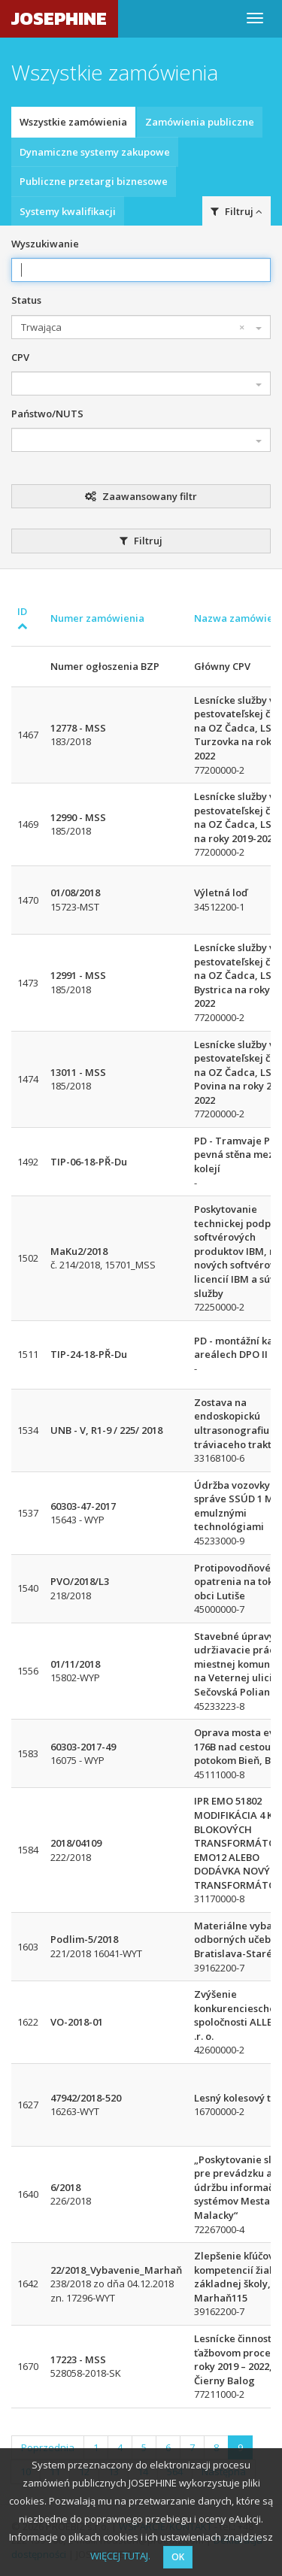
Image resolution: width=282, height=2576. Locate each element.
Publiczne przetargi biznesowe (94, 181)
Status (26, 300)
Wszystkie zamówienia (73, 122)
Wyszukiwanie (45, 243)
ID (22, 618)
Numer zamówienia (97, 618)
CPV (20, 357)
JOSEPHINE (59, 18)
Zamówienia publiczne (199, 122)
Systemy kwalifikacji (68, 211)
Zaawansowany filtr (141, 496)
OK (177, 2556)
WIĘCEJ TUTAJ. (120, 2555)
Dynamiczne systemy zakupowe (95, 152)
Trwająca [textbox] (132, 327)
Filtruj (236, 211)
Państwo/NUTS (47, 413)
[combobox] (141, 327)
